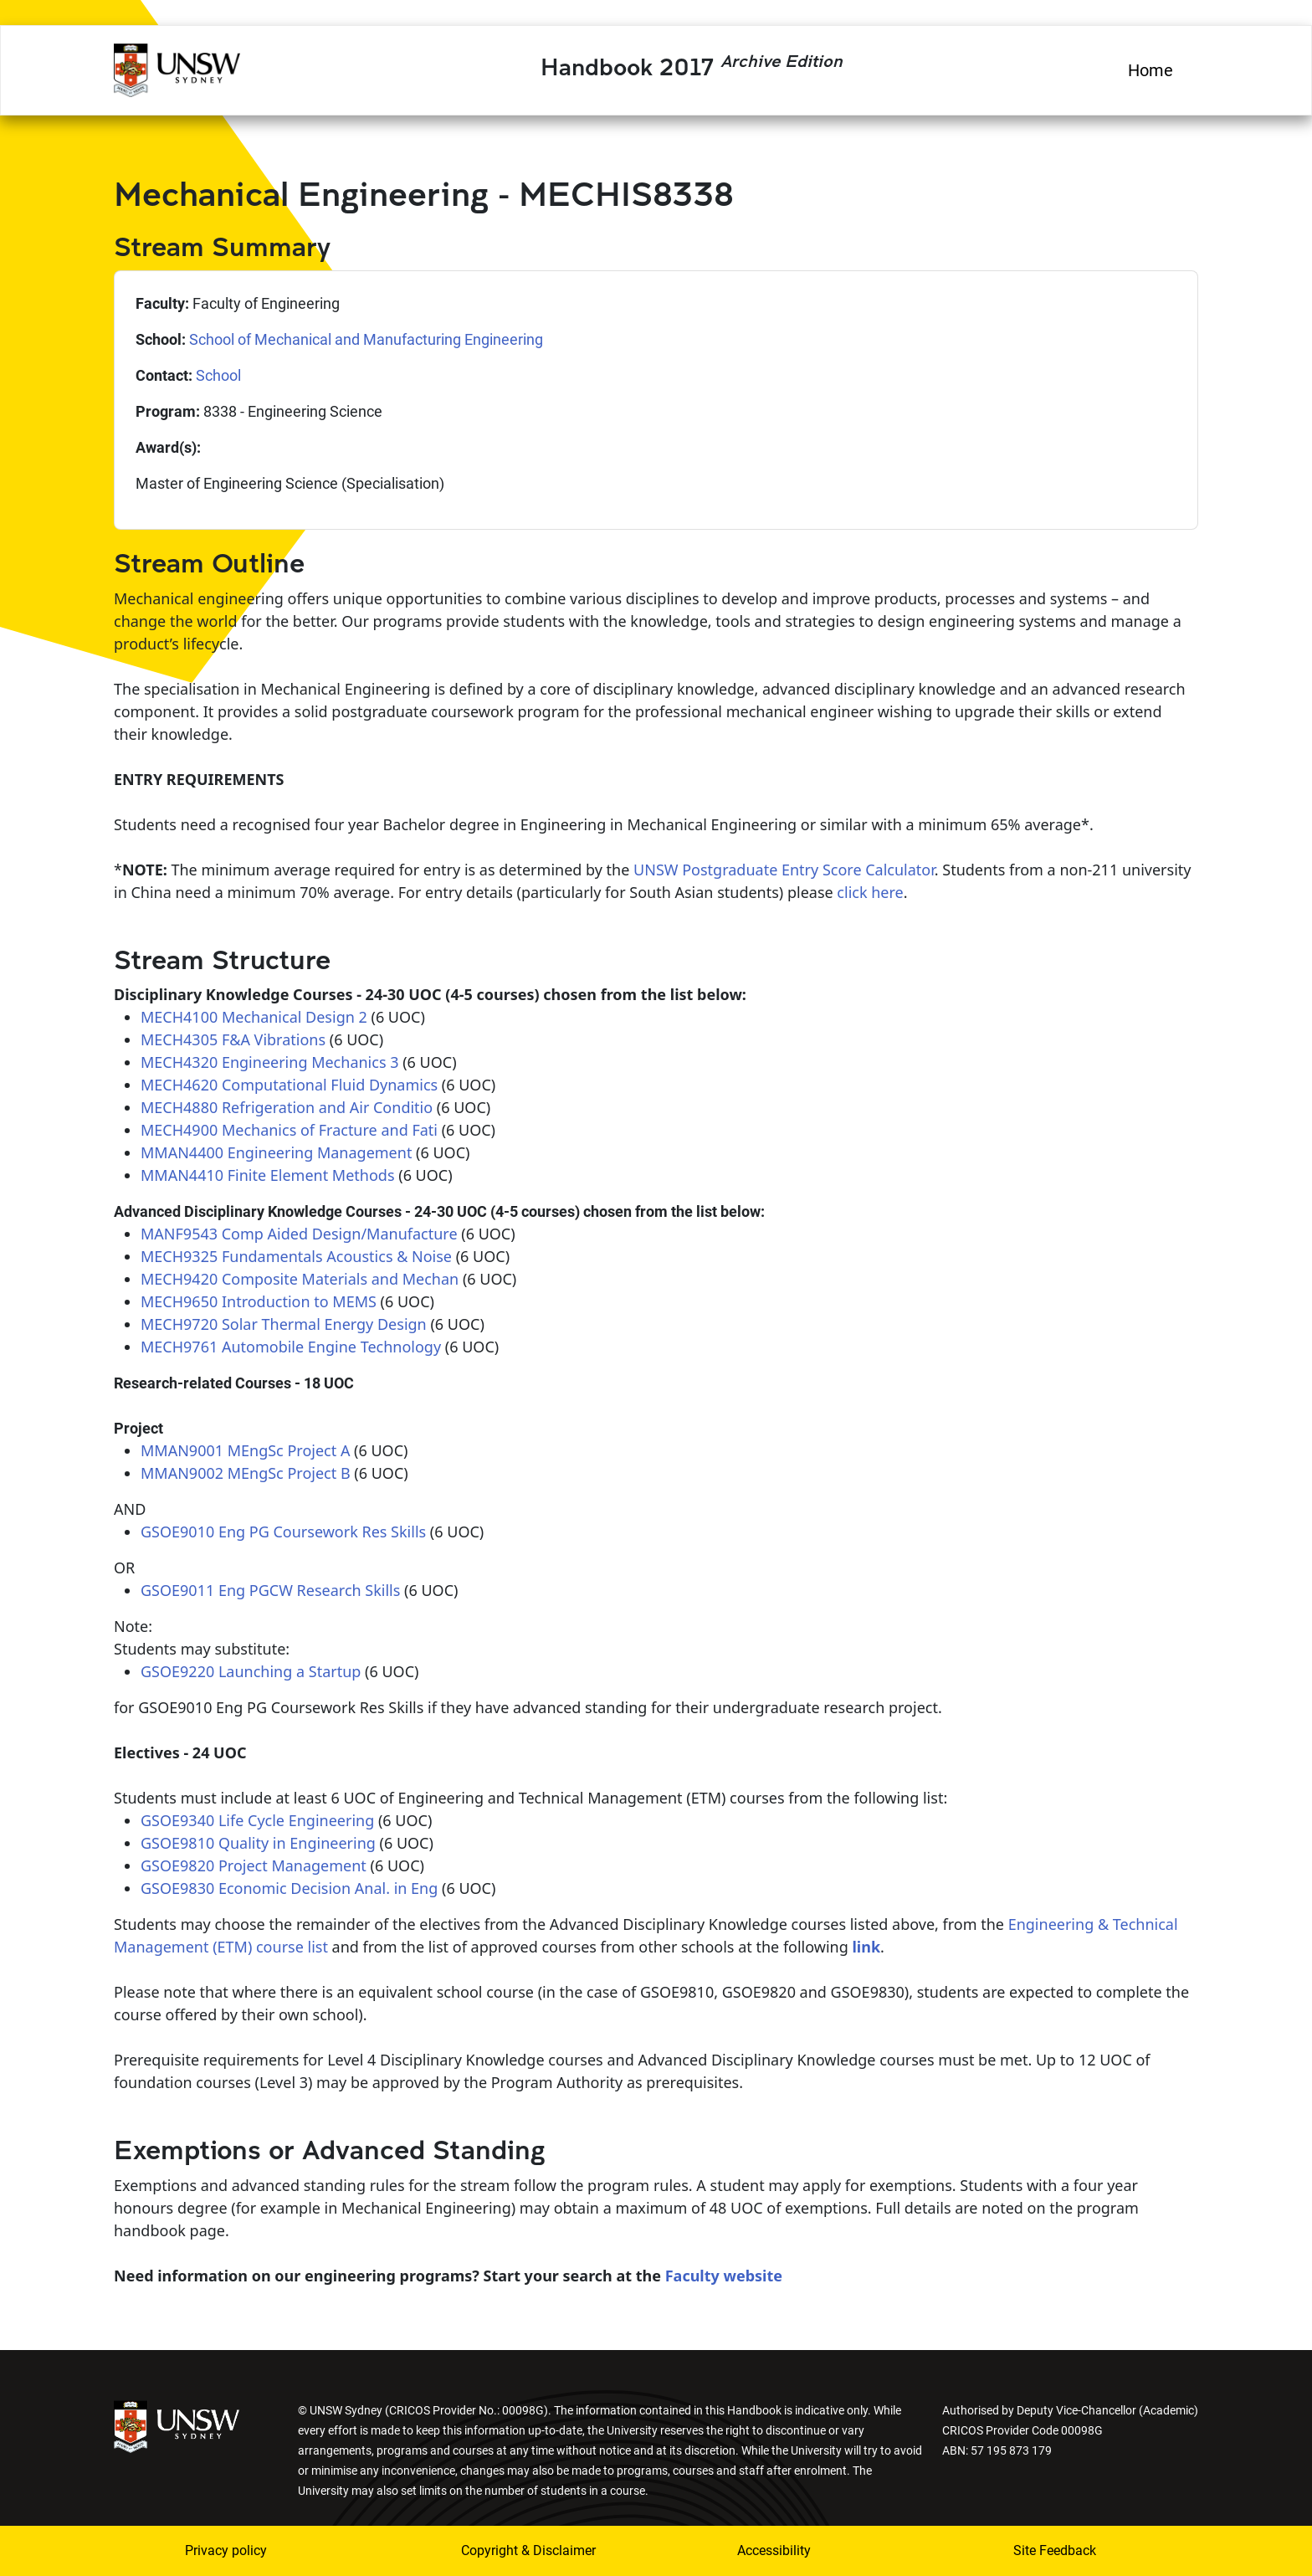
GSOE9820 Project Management (253, 1865)
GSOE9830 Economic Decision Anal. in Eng (289, 1888)
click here (870, 892)
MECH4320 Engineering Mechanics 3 (269, 1062)
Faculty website (721, 2276)
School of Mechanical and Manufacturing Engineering (366, 339)
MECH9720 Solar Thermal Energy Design (284, 1324)
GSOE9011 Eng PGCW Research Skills (270, 1590)
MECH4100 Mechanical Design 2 (254, 1017)
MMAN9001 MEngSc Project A (245, 1450)
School (218, 375)
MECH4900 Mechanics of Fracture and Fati (289, 1130)
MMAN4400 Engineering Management (276, 1152)
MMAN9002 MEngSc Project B (246, 1473)
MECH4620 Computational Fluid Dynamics (289, 1085)
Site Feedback (1054, 2550)
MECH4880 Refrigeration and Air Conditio (287, 1107)
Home (1150, 70)
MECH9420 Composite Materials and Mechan (300, 1279)
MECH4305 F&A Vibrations (233, 1039)
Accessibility (774, 2550)
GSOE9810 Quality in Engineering (258, 1843)
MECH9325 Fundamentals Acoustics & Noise (296, 1256)
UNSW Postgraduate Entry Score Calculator (784, 870)
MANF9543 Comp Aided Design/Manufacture (299, 1234)
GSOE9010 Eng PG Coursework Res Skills (283, 1531)
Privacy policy (226, 2550)
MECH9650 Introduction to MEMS (259, 1301)
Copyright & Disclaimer (528, 2550)
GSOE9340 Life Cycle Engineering (257, 1820)
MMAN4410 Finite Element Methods (268, 1175)
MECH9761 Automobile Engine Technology (291, 1347)
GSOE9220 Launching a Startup (251, 1671)
